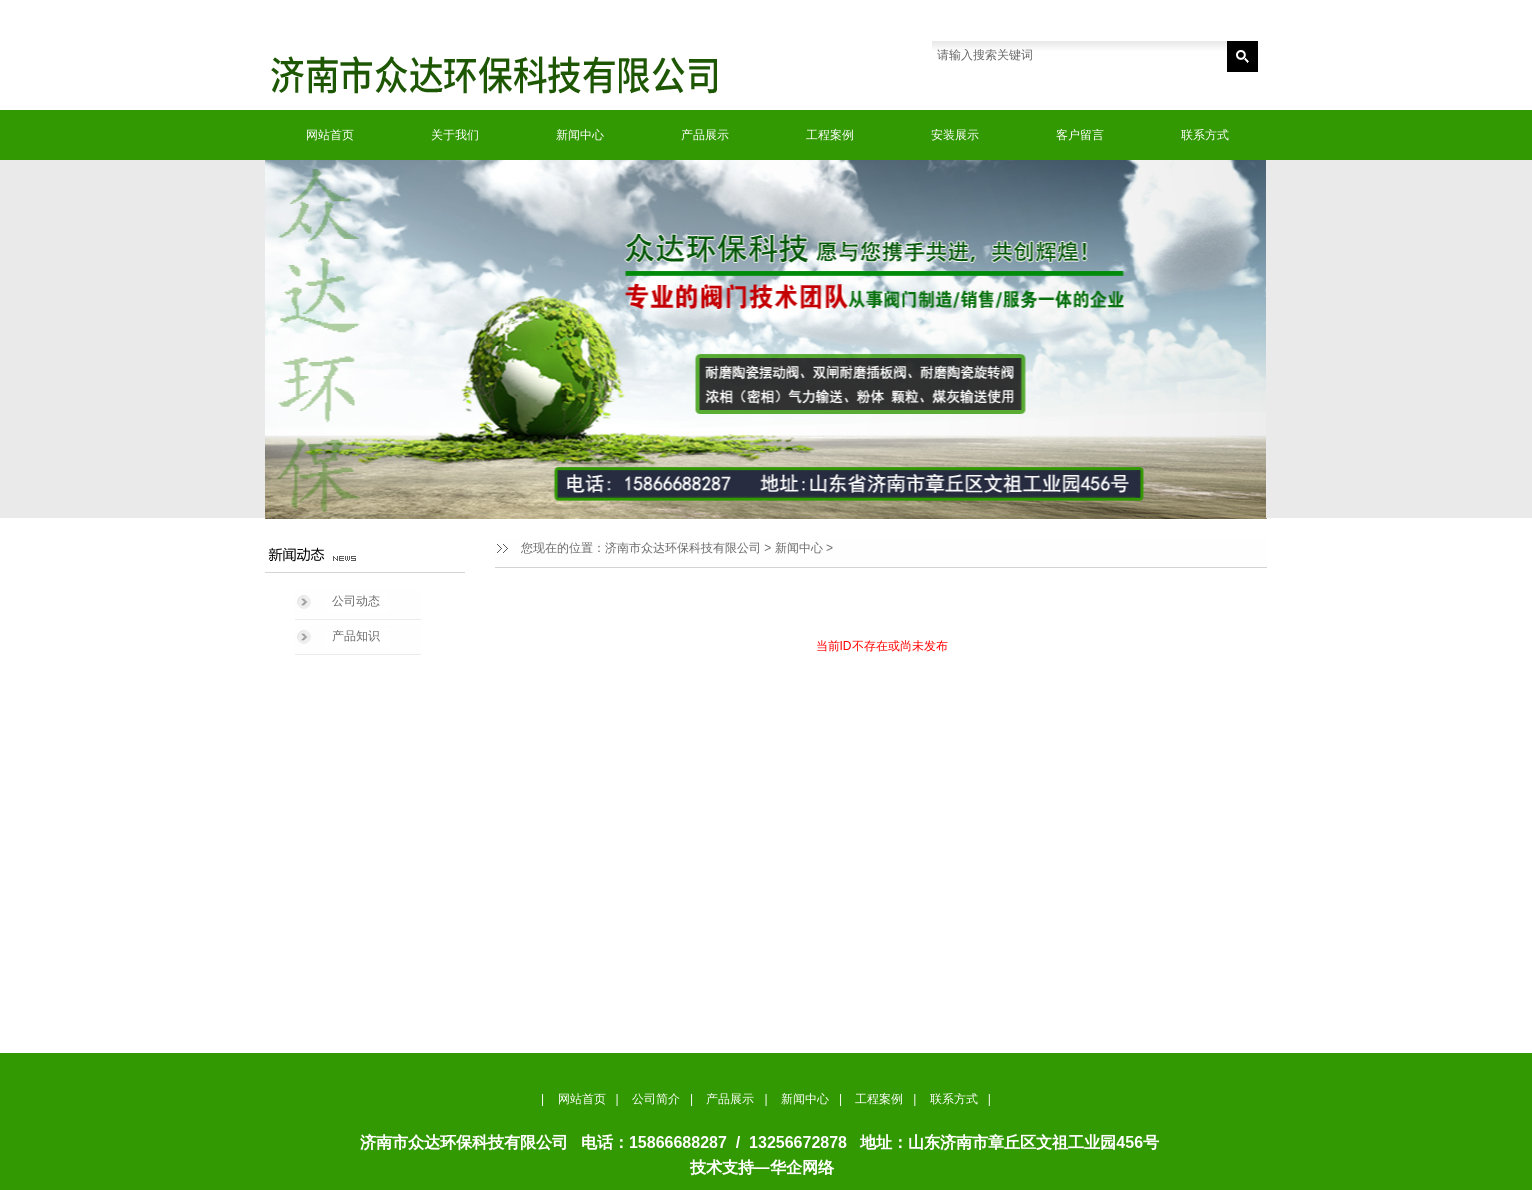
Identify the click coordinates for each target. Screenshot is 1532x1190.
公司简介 (656, 1099)
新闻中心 (580, 135)
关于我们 (455, 135)
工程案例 (830, 135)
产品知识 (356, 636)
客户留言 (1080, 135)
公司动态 (356, 601)
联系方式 (1205, 135)
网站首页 (330, 135)
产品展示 (705, 135)
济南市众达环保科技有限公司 (683, 548)
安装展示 (955, 135)
